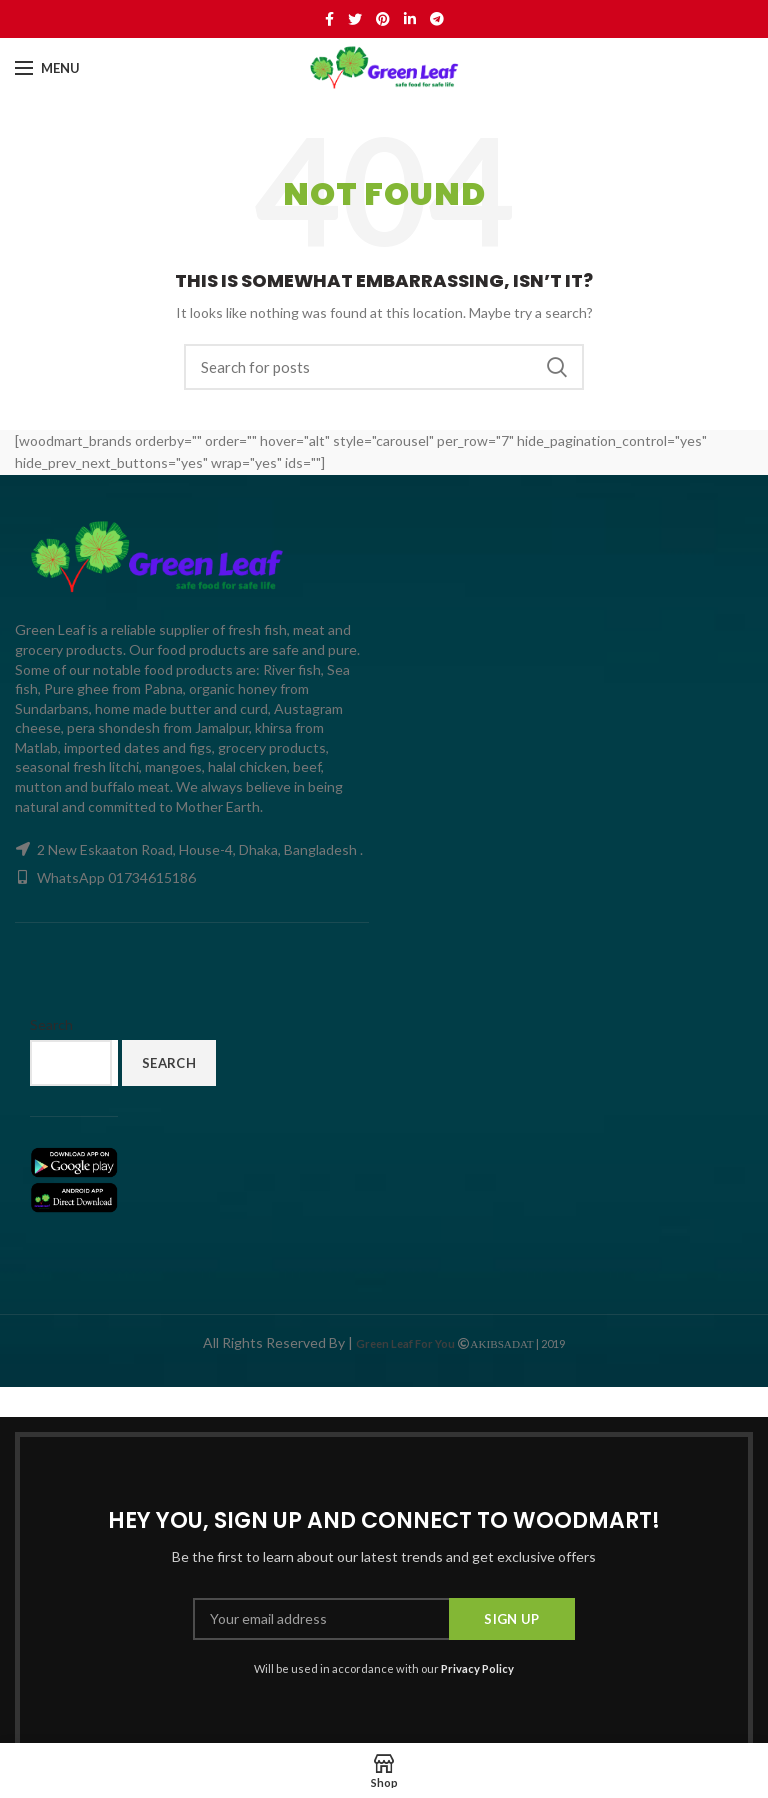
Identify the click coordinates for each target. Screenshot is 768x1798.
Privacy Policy (477, 1668)
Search (557, 367)
